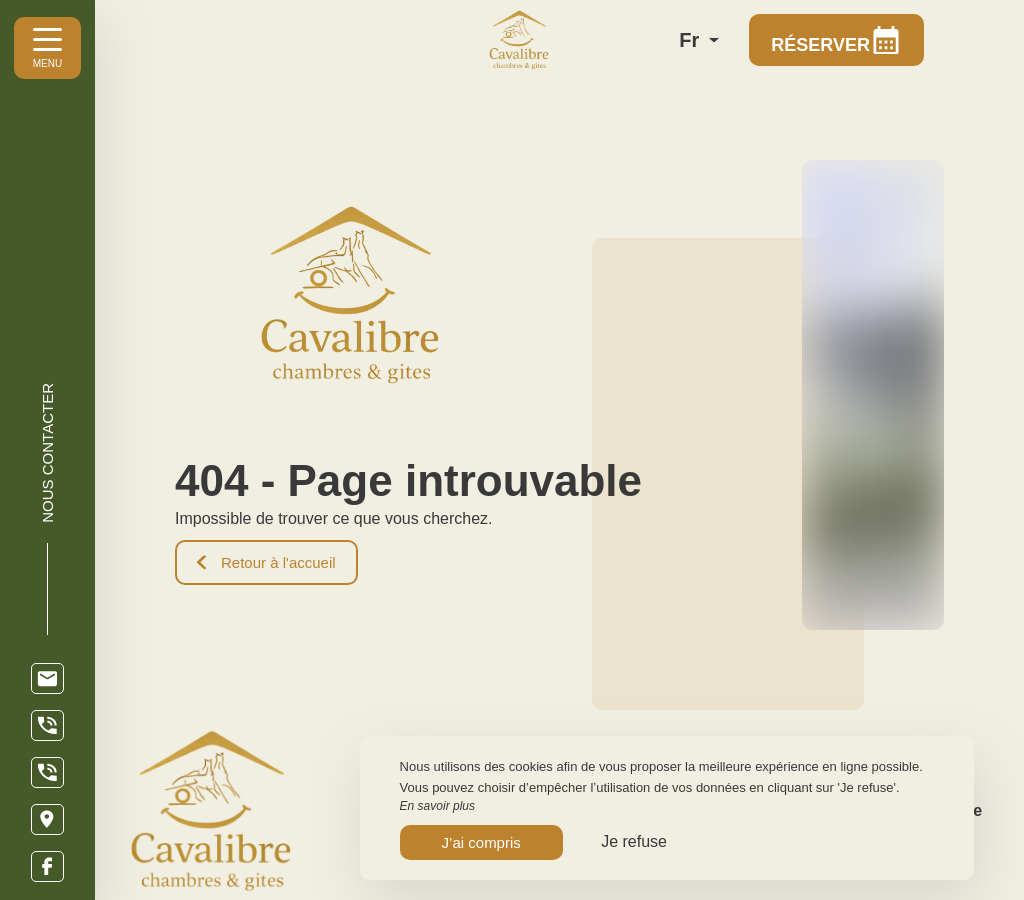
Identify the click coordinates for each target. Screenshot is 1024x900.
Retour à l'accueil (266, 562)
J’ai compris (481, 842)
